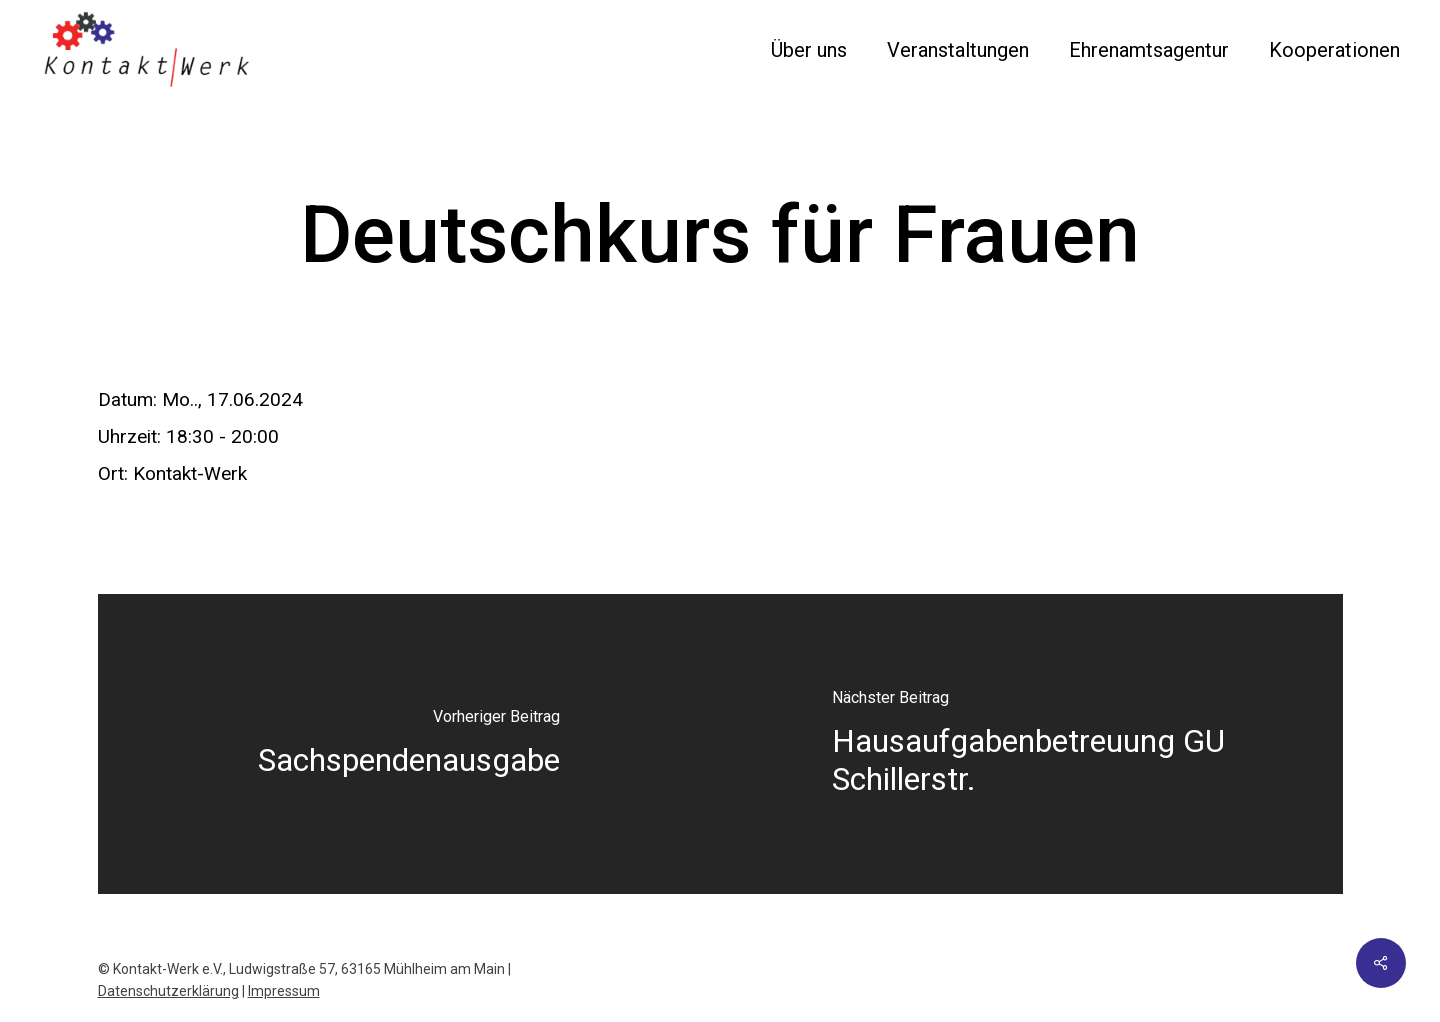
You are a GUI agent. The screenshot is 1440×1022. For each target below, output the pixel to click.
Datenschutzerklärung (168, 991)
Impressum (284, 991)
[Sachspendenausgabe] (409, 744)
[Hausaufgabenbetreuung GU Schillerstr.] (1031, 744)
